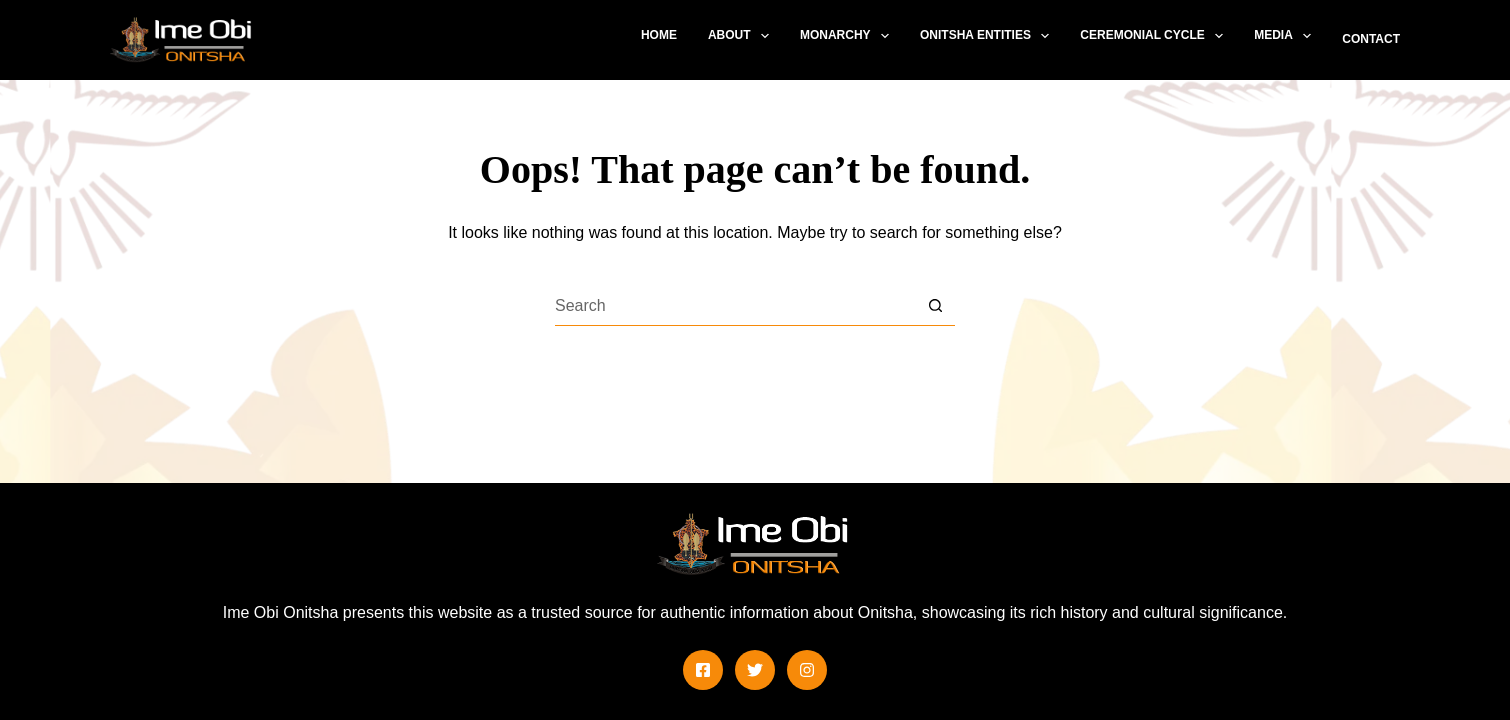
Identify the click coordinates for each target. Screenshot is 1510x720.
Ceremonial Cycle (1155, 36)
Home (659, 35)
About (742, 36)
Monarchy (848, 36)
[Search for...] (735, 306)
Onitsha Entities (988, 36)
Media (1286, 36)
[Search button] (935, 306)
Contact (1371, 39)
